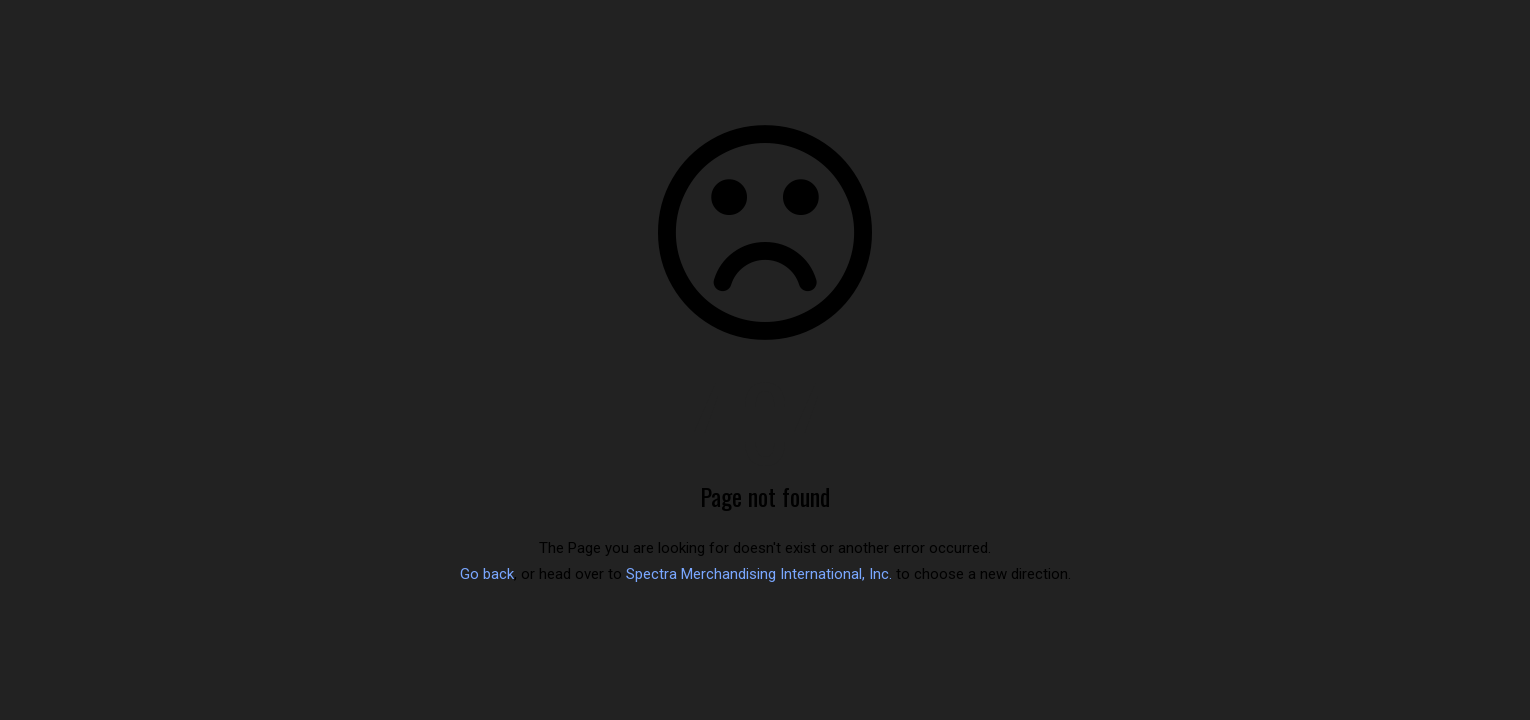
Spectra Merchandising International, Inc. (759, 574)
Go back (487, 574)
